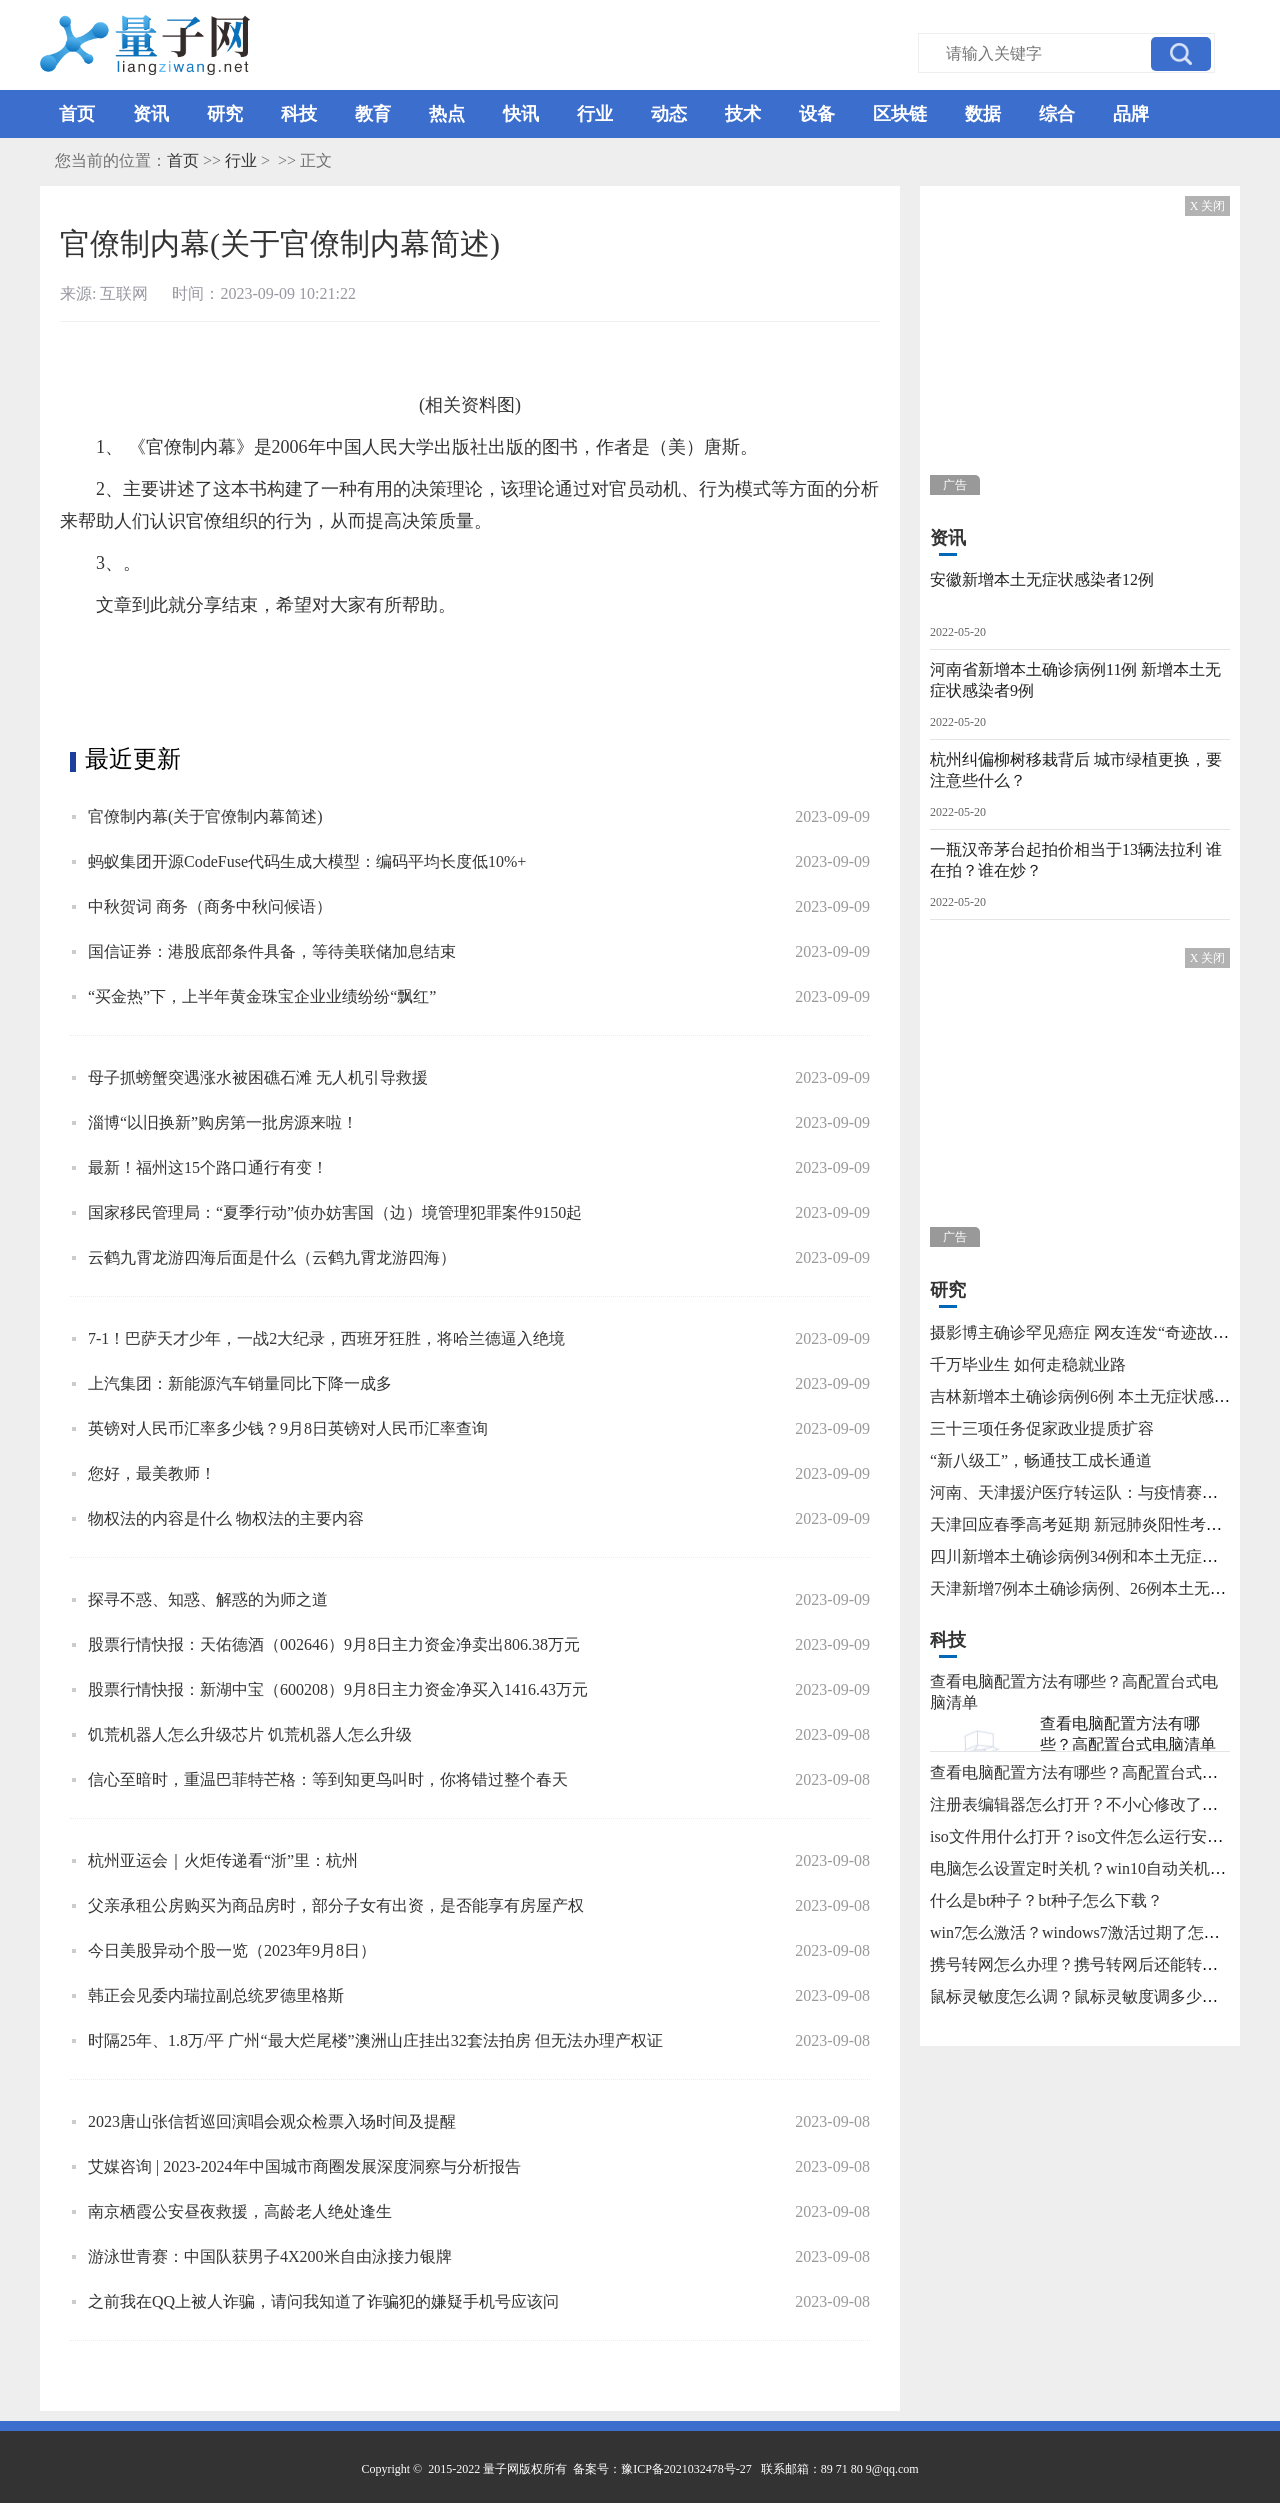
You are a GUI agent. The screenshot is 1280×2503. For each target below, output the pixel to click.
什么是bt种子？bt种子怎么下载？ (1046, 1900)
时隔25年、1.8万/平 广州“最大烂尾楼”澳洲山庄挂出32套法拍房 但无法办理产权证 (375, 2040)
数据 (983, 114)
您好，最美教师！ (152, 1473)
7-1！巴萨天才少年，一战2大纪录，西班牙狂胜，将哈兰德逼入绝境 (326, 1338)
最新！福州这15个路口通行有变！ (208, 1167)
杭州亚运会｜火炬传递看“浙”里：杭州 (223, 1860)
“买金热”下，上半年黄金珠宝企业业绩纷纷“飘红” (262, 996)
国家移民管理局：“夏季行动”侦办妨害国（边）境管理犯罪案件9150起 (335, 1212)
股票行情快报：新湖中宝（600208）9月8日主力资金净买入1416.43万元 (338, 1689)
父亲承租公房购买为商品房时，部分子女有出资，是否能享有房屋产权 (336, 1905)
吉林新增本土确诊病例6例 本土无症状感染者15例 (1104, 1396)
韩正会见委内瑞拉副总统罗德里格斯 (216, 1995)
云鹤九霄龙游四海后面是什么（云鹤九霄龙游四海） (272, 1257)
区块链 (900, 114)
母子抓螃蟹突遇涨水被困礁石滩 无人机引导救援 (258, 1077)
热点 (447, 114)
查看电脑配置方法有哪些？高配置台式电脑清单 (1128, 1734)
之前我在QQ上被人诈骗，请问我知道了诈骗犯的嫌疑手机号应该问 (323, 2301)
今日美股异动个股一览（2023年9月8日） (232, 1950)
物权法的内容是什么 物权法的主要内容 (226, 1518)
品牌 (1131, 114)
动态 (669, 114)
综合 (1057, 114)
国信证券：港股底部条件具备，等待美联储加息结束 (272, 951)
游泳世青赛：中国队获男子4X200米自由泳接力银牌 (270, 2256)
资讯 (151, 114)
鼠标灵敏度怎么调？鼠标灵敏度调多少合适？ (1090, 1996)
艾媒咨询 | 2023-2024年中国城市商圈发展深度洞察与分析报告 (304, 2166)
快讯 (521, 114)
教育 (373, 114)
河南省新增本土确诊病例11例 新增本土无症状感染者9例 (1075, 680)
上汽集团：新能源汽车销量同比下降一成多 (240, 1383)
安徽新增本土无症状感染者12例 (1042, 579)
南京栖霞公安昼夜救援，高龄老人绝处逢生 (240, 2211)
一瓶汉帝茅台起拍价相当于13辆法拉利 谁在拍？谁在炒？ (1076, 860)
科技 (299, 114)
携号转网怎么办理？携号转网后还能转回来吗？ (1098, 1964)
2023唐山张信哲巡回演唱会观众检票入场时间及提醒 (272, 2121)
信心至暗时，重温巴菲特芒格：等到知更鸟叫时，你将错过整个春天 (328, 1779)
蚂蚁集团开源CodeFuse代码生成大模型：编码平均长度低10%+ (307, 861)
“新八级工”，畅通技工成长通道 (1041, 1460)
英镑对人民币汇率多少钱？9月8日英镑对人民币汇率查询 (288, 1428)
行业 (595, 114)
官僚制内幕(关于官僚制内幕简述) (205, 816)
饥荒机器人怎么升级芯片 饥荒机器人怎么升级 (250, 1734)
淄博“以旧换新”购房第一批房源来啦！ (223, 1122)
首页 (77, 114)
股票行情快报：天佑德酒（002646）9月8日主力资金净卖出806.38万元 (334, 1644)
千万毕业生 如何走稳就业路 (1028, 1364)
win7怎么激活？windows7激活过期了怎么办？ (1091, 1932)
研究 (225, 114)
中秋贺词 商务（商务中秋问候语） (210, 906)
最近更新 (133, 759)
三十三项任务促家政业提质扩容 (1042, 1428)
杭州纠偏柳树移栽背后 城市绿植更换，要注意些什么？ (1076, 770)
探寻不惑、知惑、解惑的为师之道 (208, 1599)
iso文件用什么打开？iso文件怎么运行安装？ (1084, 1836)
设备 (817, 114)
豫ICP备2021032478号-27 (686, 2469)
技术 (743, 114)
